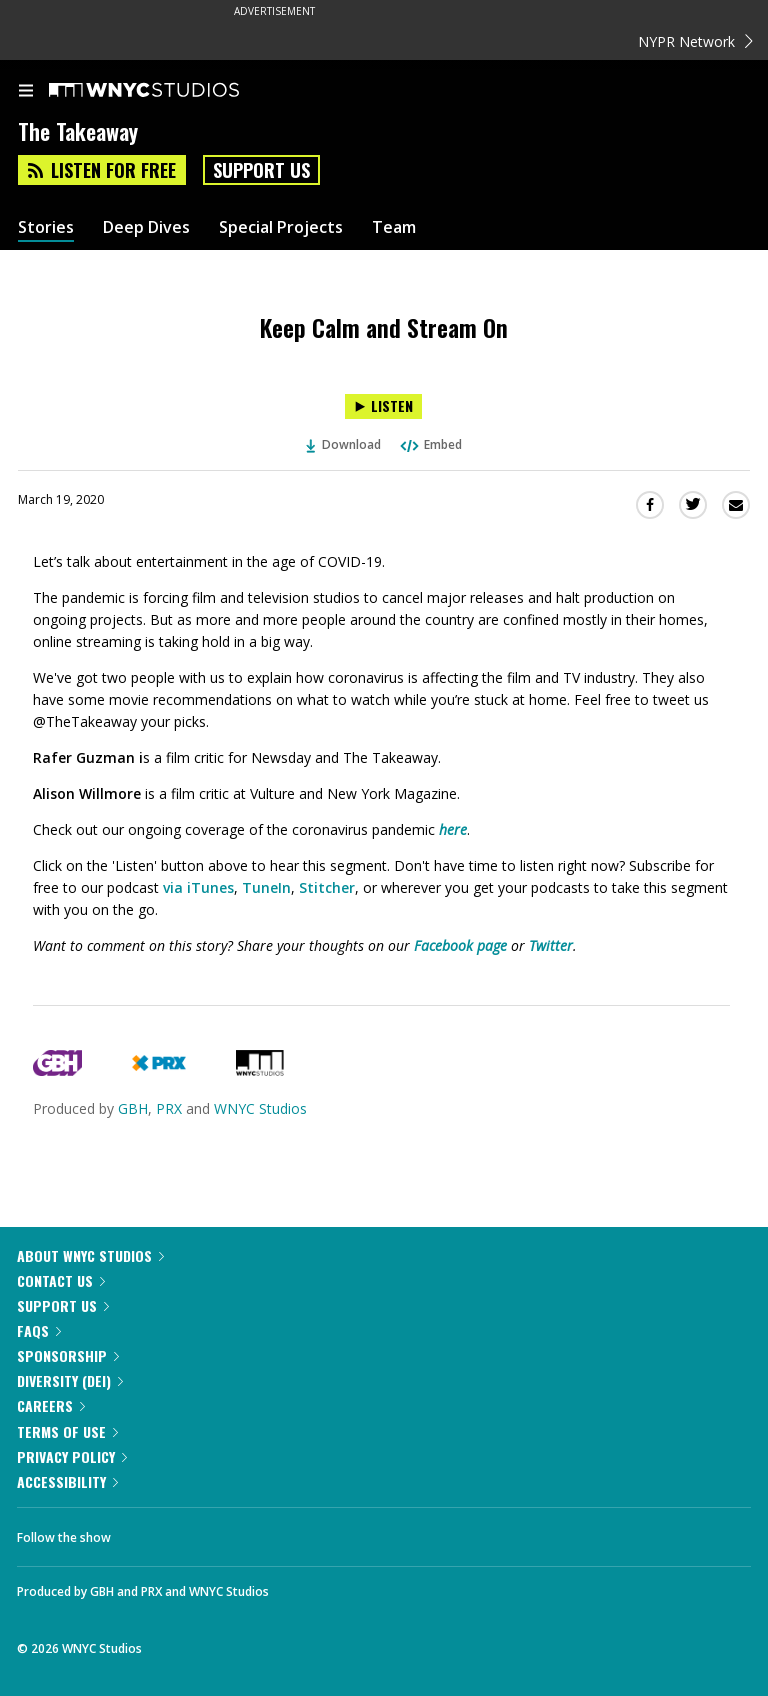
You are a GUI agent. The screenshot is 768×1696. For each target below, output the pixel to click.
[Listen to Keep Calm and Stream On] (383, 406)
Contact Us (61, 1280)
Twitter (551, 945)
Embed (430, 444)
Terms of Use (67, 1431)
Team (394, 227)
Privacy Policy (72, 1456)
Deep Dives (146, 227)
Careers (51, 1405)
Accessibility (67, 1481)
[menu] (26, 92)
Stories (46, 227)
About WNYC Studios (90, 1255)
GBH (133, 1108)
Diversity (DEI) (70, 1380)
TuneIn (266, 887)
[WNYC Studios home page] (169, 91)
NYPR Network (695, 41)
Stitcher (327, 887)
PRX (169, 1108)
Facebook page (460, 945)
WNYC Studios (260, 1108)
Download (344, 444)
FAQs (39, 1330)
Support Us (261, 170)
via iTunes (198, 887)
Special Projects (281, 227)
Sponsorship (68, 1355)
